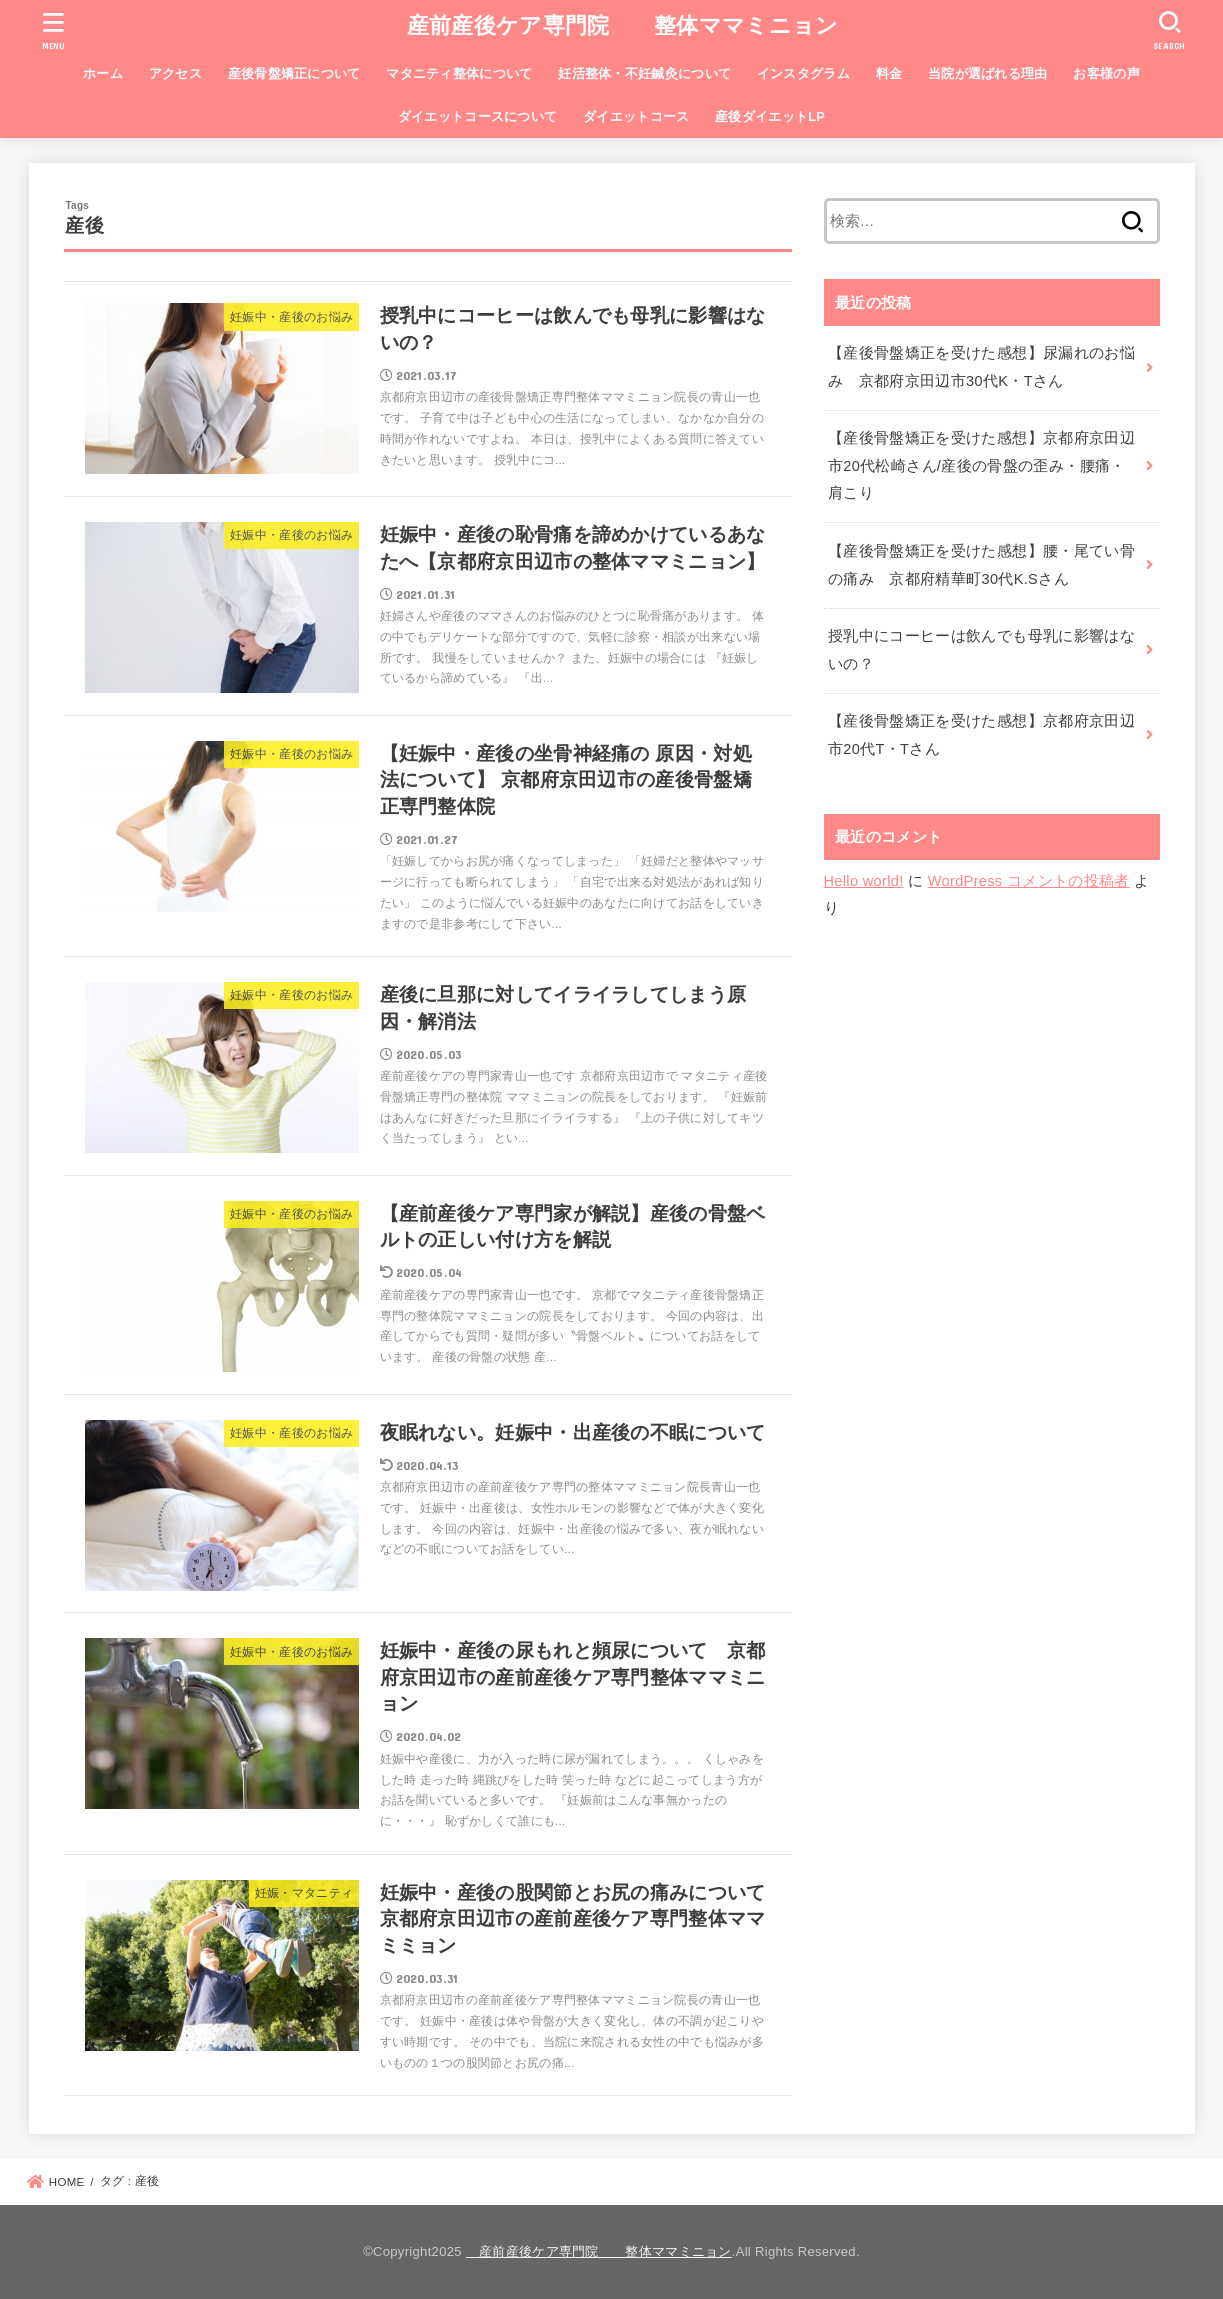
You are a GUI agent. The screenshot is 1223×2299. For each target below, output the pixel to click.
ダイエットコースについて (478, 116)
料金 (889, 73)
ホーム (103, 73)
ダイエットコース (636, 116)
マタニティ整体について (459, 73)
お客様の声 (1106, 73)
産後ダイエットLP (770, 116)
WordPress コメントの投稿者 (1029, 881)
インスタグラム (803, 73)
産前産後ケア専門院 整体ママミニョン (612, 25)
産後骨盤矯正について (294, 73)
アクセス (175, 73)
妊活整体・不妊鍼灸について (644, 73)
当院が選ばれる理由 (988, 73)
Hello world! (864, 881)
